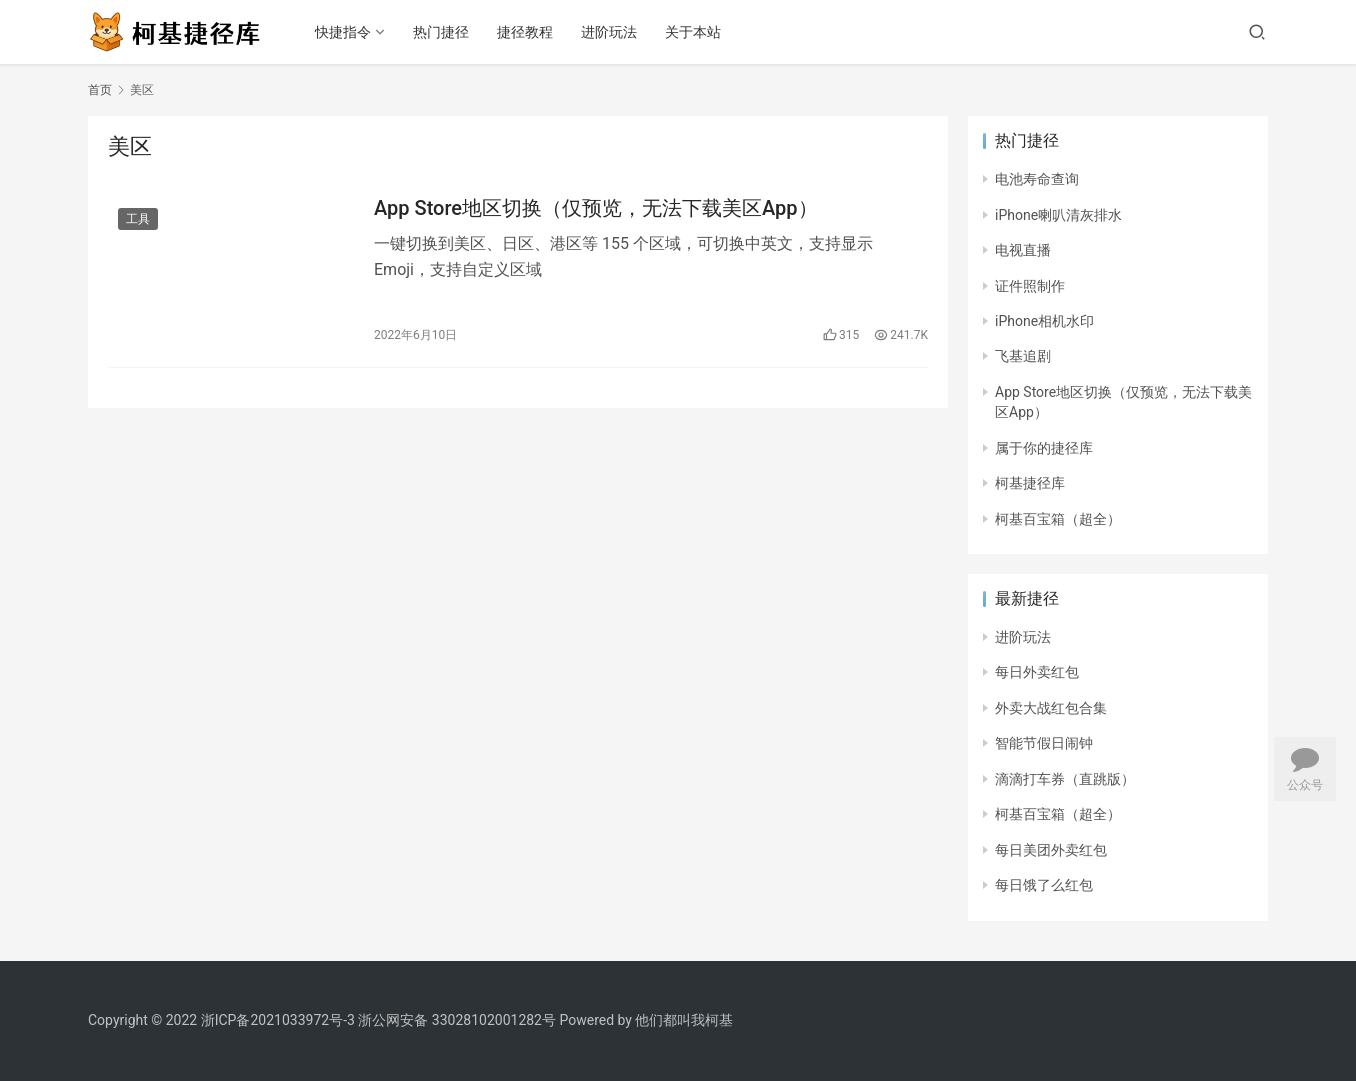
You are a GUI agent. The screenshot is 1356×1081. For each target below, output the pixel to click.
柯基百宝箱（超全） (1058, 519)
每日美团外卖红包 (1051, 850)
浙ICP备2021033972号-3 (278, 1020)
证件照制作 (1030, 286)
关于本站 (693, 32)
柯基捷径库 (1030, 483)
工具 (138, 219)
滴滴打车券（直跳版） (1065, 779)
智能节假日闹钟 (1044, 743)
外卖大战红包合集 (1051, 708)
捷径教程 (525, 32)
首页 (100, 90)
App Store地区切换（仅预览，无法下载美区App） (596, 208)
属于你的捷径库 (1044, 448)
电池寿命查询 (1037, 179)
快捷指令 (343, 32)
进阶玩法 (609, 32)
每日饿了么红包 (1044, 885)
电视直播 (1023, 250)
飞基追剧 (1023, 356)
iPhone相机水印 (1044, 321)
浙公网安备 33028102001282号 (457, 1020)
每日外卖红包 (1037, 672)
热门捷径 (441, 32)
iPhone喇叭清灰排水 (1058, 215)
